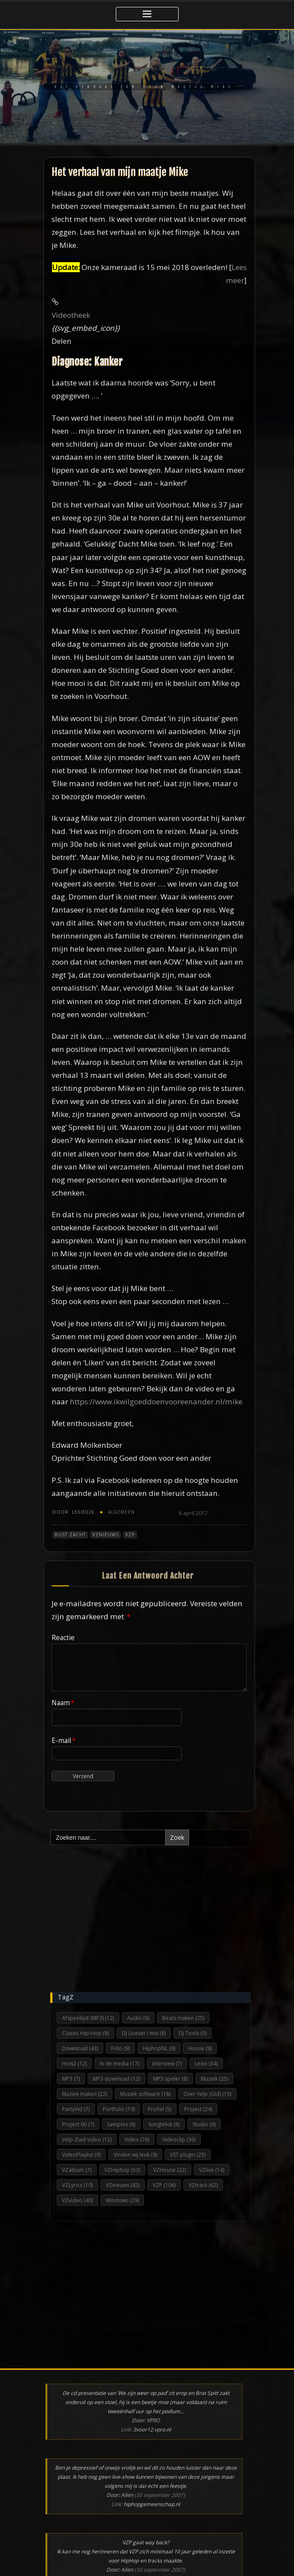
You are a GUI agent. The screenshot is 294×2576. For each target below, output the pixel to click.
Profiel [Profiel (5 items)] (159, 2109)
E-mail (64, 1740)
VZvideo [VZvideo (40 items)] (77, 2200)
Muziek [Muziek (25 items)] (214, 2078)
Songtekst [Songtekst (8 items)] (164, 2124)
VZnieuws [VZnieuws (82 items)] (123, 2185)
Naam (63, 1702)
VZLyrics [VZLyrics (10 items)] (77, 2185)
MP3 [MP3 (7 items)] (71, 2078)
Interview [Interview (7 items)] (167, 2063)
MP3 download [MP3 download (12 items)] (116, 2078)
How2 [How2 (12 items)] (74, 2063)
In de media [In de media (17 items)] (119, 2063)
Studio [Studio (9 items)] (204, 2124)
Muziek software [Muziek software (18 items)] (145, 2094)
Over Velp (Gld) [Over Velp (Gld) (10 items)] (207, 2094)
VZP (130, 1535)
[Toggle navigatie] (147, 14)
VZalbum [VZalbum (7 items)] (76, 2170)
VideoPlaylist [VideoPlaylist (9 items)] (81, 2154)
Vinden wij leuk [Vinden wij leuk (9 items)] (135, 2154)
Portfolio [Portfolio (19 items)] (119, 2109)
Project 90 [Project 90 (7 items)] (78, 2124)
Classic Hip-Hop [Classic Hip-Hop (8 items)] (85, 2033)
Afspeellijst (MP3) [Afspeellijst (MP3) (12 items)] (88, 2018)
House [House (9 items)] (200, 2048)
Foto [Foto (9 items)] (120, 2048)
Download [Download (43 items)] (80, 2048)
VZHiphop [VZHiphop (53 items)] (122, 2170)
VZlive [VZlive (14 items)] (211, 2170)
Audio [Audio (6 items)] (138, 2018)
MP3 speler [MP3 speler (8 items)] (170, 2078)
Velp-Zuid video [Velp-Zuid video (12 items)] (86, 2139)
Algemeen (121, 1512)
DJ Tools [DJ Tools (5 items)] (192, 2033)
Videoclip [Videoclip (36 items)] (179, 2139)
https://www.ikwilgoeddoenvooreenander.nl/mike (156, 1402)
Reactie (63, 1637)
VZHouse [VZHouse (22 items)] (169, 2170)
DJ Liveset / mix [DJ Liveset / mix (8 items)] (144, 2033)
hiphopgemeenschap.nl (152, 2504)
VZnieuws (105, 1535)
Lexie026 (73, 1512)
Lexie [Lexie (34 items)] (206, 2063)
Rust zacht (70, 1535)
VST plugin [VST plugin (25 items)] (188, 2154)
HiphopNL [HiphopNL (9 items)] (159, 2048)
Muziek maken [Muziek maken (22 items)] (84, 2094)
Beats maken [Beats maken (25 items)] (183, 2018)
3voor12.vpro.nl (152, 2429)
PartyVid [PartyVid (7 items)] (76, 2109)
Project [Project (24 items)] (198, 2109)
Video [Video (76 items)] (136, 2139)
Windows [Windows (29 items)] (122, 2200)
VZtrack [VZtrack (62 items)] (203, 2185)
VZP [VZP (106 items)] (164, 2185)
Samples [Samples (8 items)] (121, 2124)
